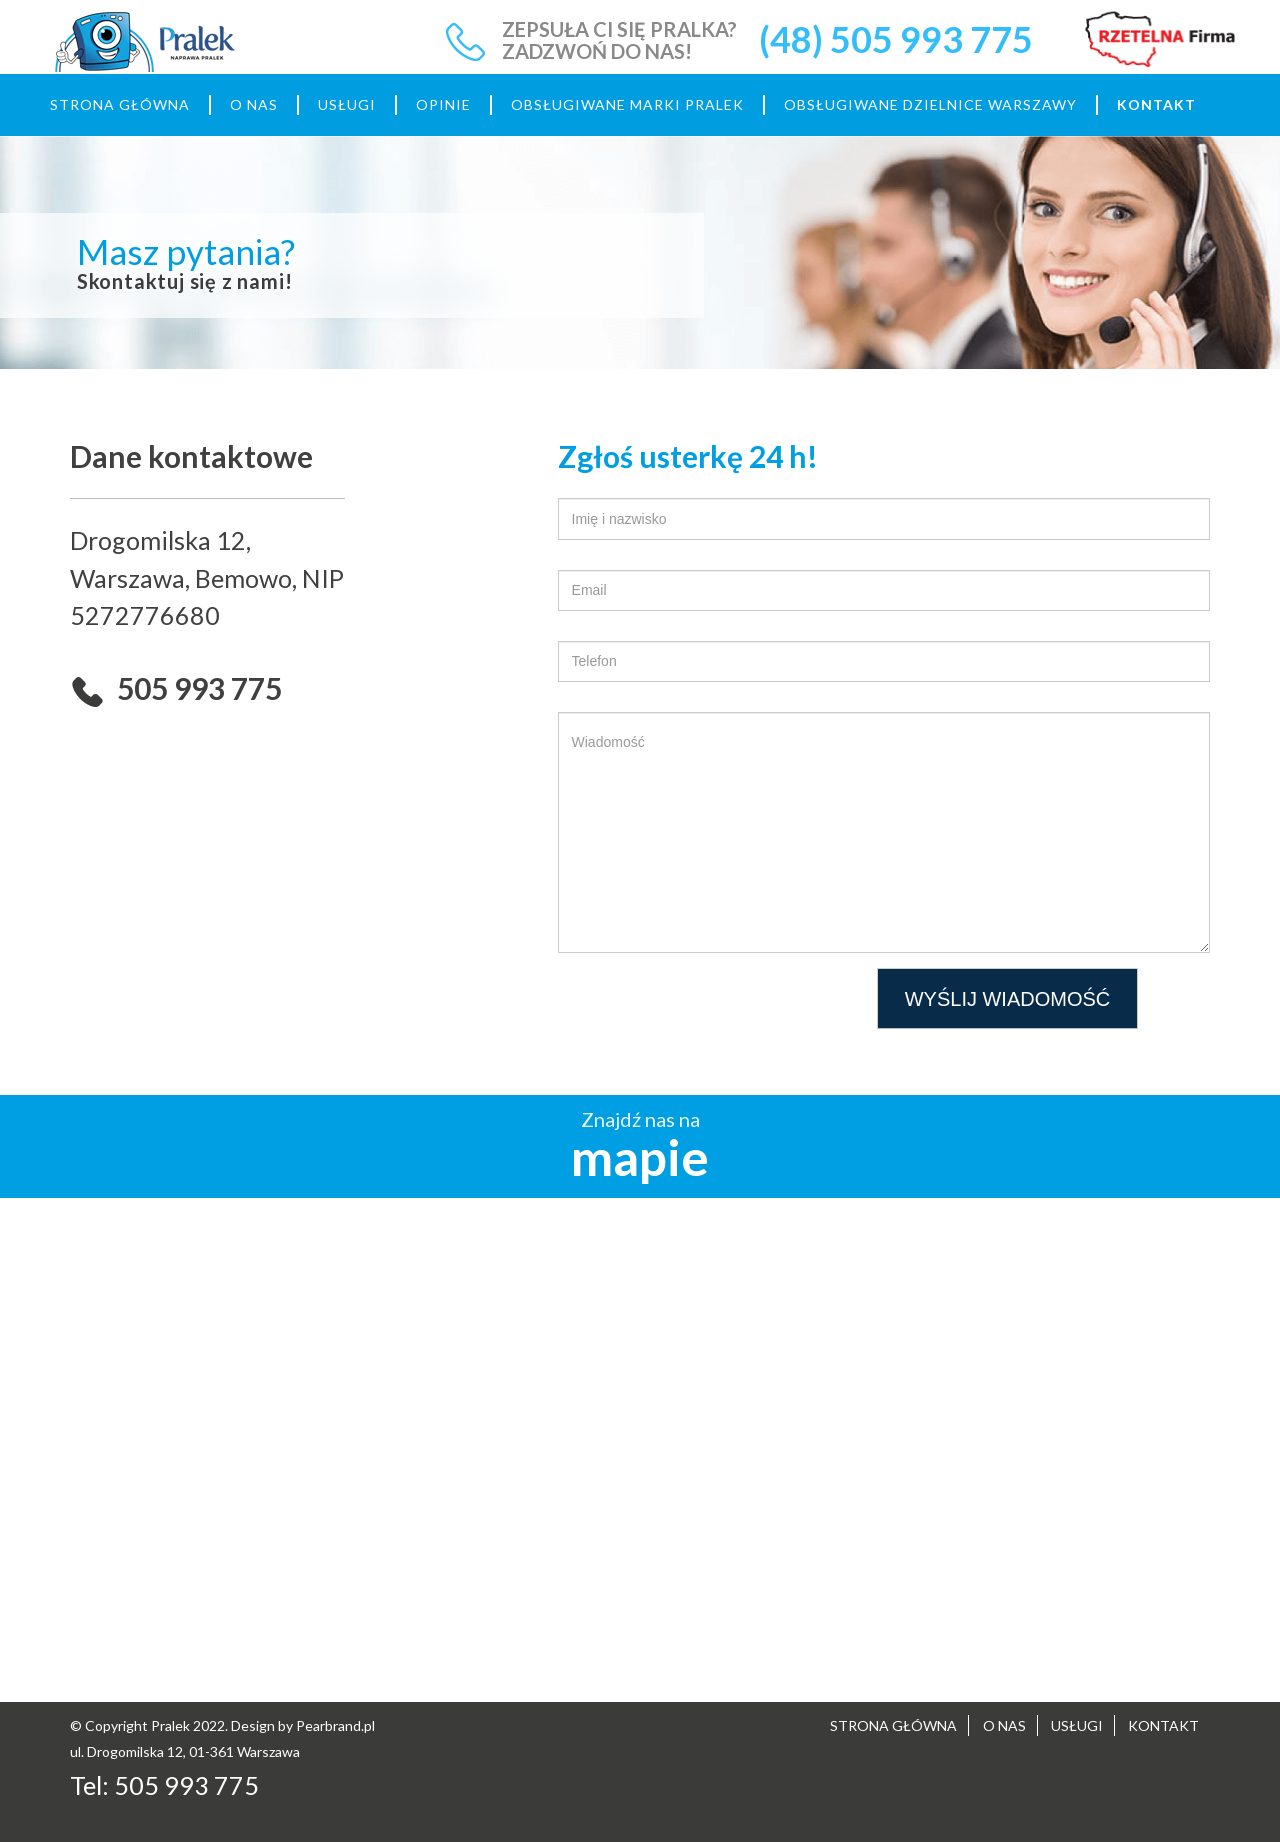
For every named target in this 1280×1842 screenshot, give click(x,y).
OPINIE (443, 104)
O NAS (254, 104)
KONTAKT (1156, 104)
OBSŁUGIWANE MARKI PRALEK (627, 104)
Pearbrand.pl (335, 1725)
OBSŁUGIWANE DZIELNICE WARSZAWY (930, 104)
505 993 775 (186, 1785)
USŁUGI (347, 104)
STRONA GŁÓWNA (120, 104)
